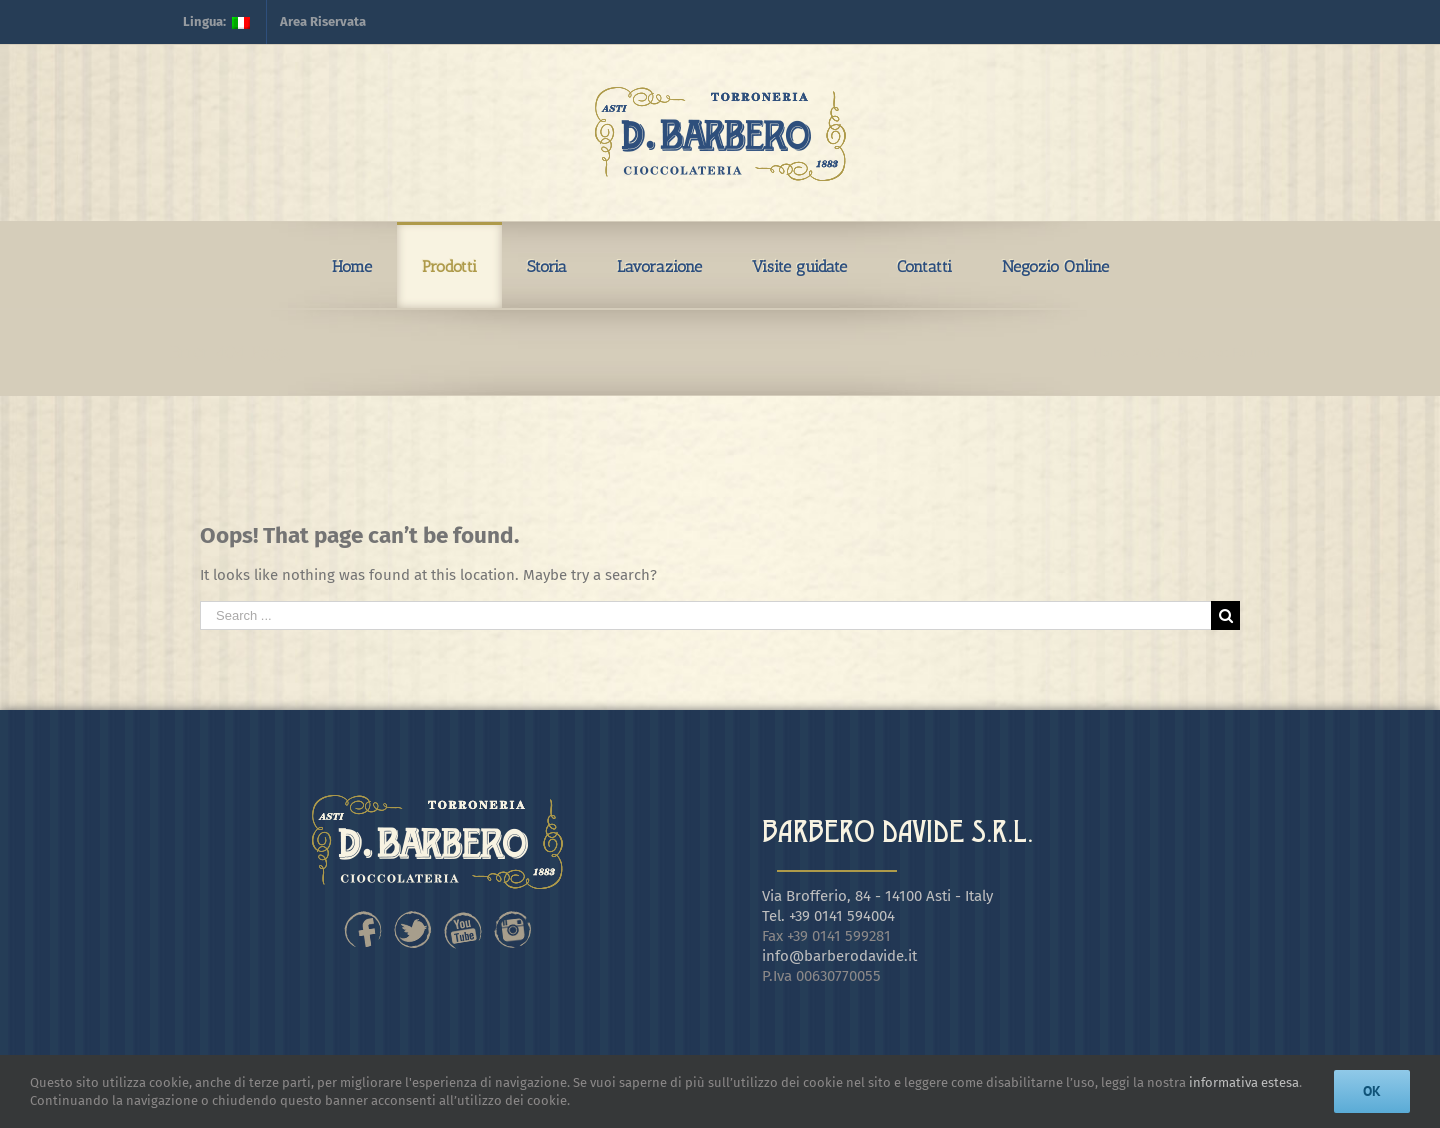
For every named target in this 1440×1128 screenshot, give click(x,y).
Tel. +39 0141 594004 (828, 916)
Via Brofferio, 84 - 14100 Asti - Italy (877, 896)
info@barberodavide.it (839, 956)
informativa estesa (1244, 1082)
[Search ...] (705, 615)
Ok (1372, 1091)
